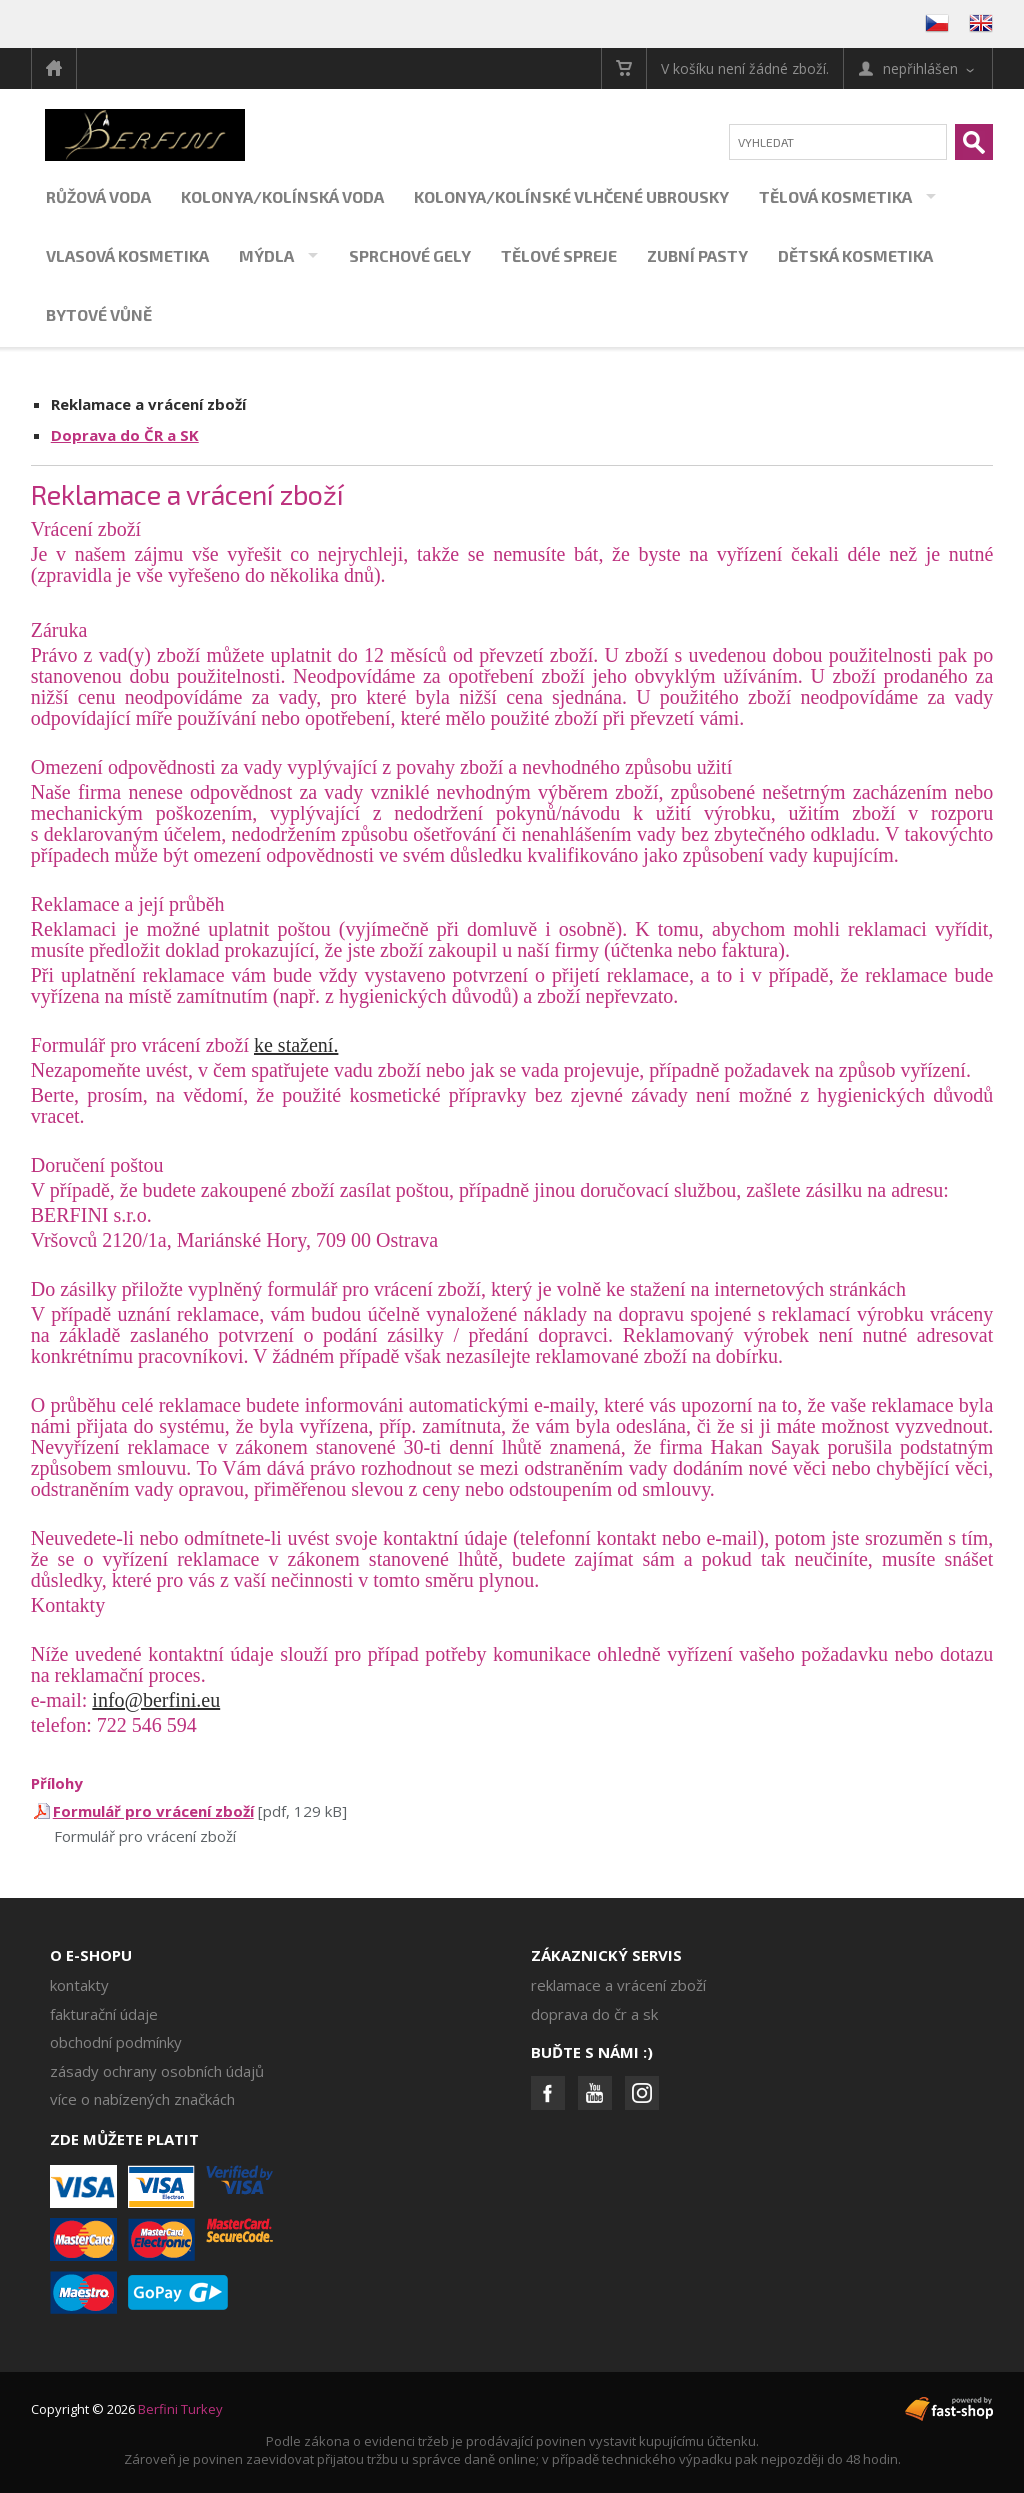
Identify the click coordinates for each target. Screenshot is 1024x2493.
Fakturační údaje (104, 2014)
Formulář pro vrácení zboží (153, 1811)
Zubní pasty (697, 255)
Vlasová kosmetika (127, 255)
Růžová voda (98, 196)
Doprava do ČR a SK (125, 435)
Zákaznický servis (606, 1955)
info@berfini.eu (156, 1700)
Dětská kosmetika (855, 255)
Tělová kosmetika (835, 196)
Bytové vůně (99, 314)
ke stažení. (296, 1045)
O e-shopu (91, 1955)
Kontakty (79, 1985)
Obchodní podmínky (116, 2042)
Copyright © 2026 (127, 2409)
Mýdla (266, 255)
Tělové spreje (559, 255)
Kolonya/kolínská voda (282, 196)
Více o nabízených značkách (142, 2099)
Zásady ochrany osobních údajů (157, 2071)
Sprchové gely (410, 255)
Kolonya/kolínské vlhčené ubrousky (571, 196)
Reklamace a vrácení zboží (148, 404)
